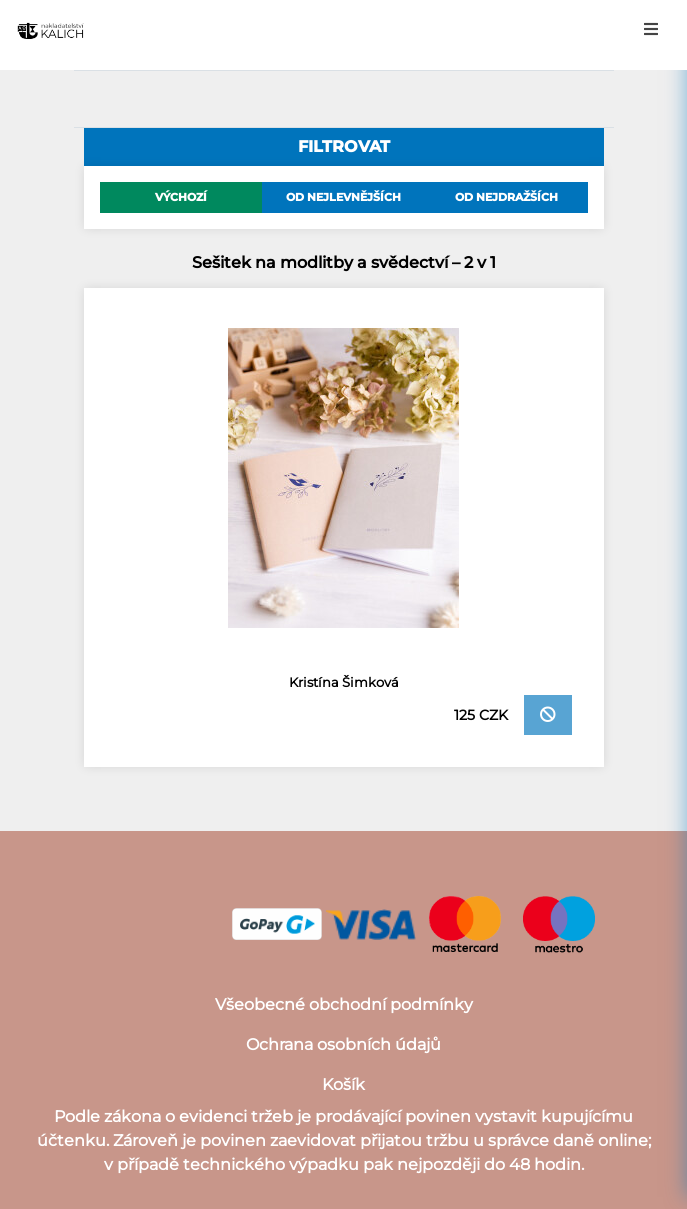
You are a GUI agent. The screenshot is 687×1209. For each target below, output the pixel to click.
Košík (343, 1084)
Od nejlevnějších (343, 197)
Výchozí (181, 197)
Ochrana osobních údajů (343, 1044)
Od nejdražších (506, 197)
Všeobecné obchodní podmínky (344, 1004)
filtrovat (344, 146)
